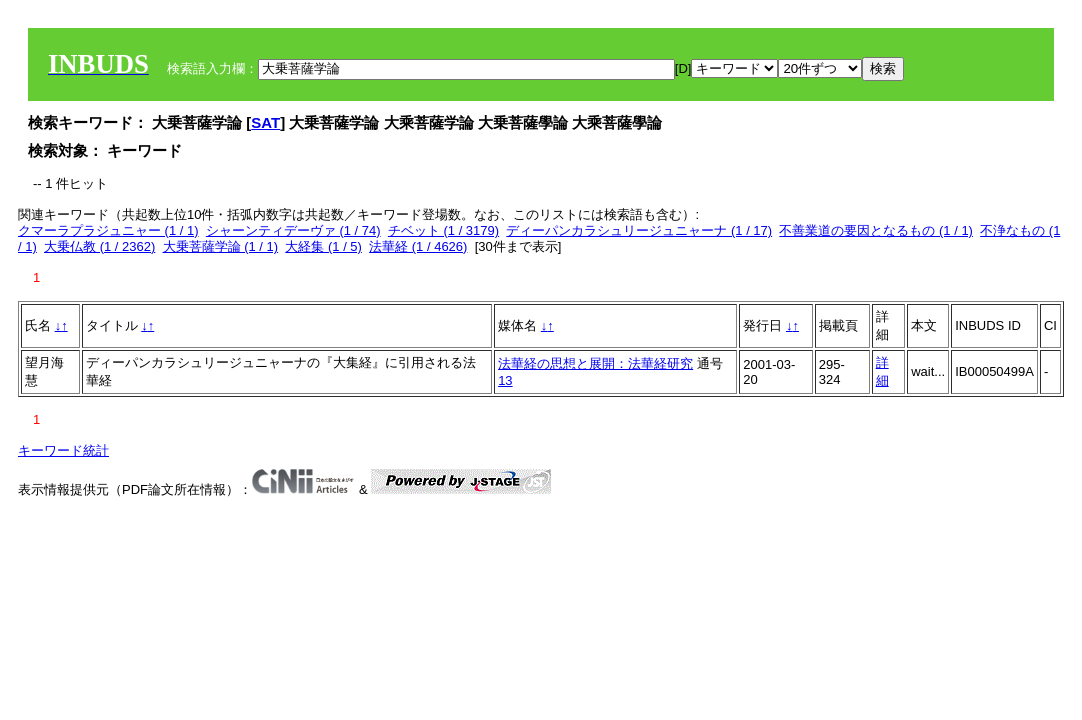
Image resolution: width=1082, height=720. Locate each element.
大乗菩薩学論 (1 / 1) (221, 246)
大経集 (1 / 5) (323, 246)
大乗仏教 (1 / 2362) (99, 246)
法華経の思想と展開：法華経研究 (595, 363)
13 (505, 380)
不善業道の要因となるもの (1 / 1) (876, 230)
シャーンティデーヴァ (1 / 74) (293, 230)
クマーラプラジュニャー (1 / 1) (108, 230)
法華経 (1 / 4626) (418, 246)
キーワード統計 (63, 450)
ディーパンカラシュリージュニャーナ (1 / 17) (639, 230)
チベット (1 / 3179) (443, 230)
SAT (265, 122)
